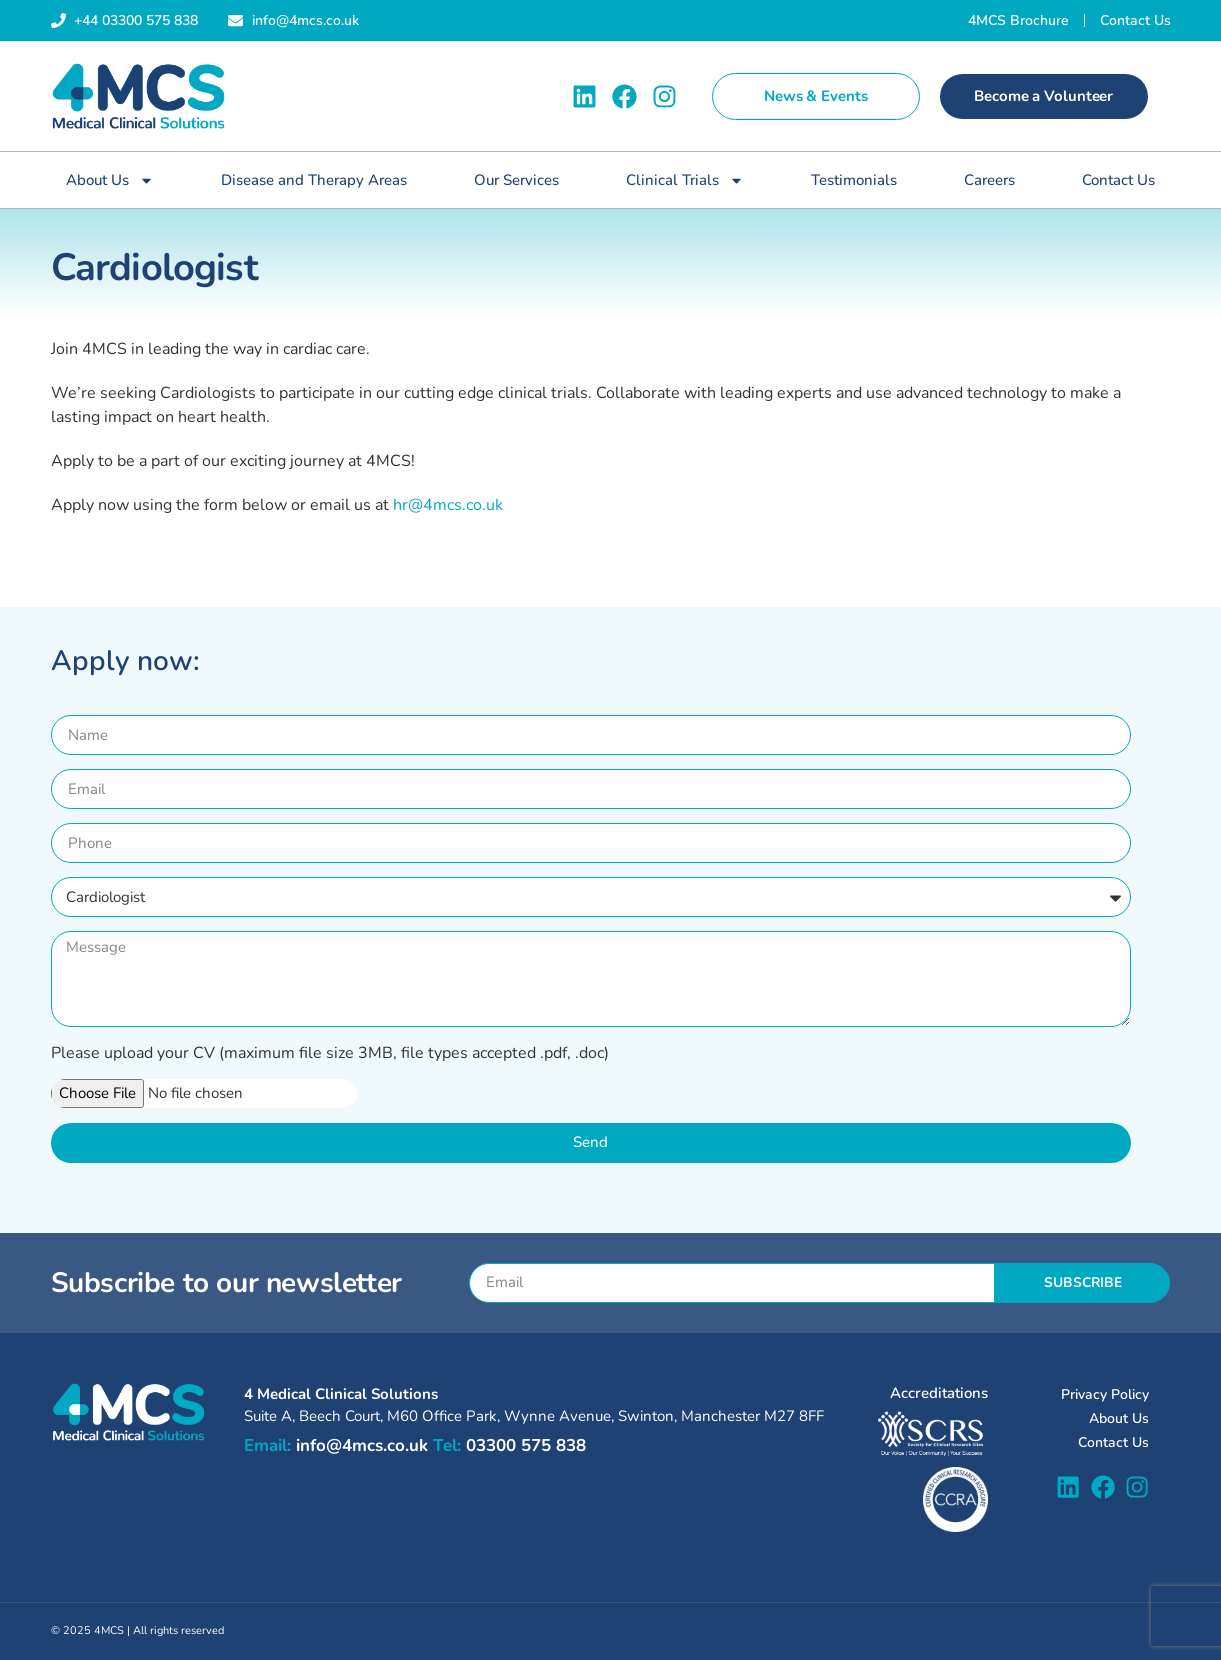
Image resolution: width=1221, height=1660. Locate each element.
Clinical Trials (685, 180)
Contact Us (1118, 180)
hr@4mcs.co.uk (448, 505)
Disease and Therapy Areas (314, 180)
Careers (989, 180)
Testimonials (854, 180)
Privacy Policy (1105, 1394)
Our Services (516, 180)
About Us (110, 180)
